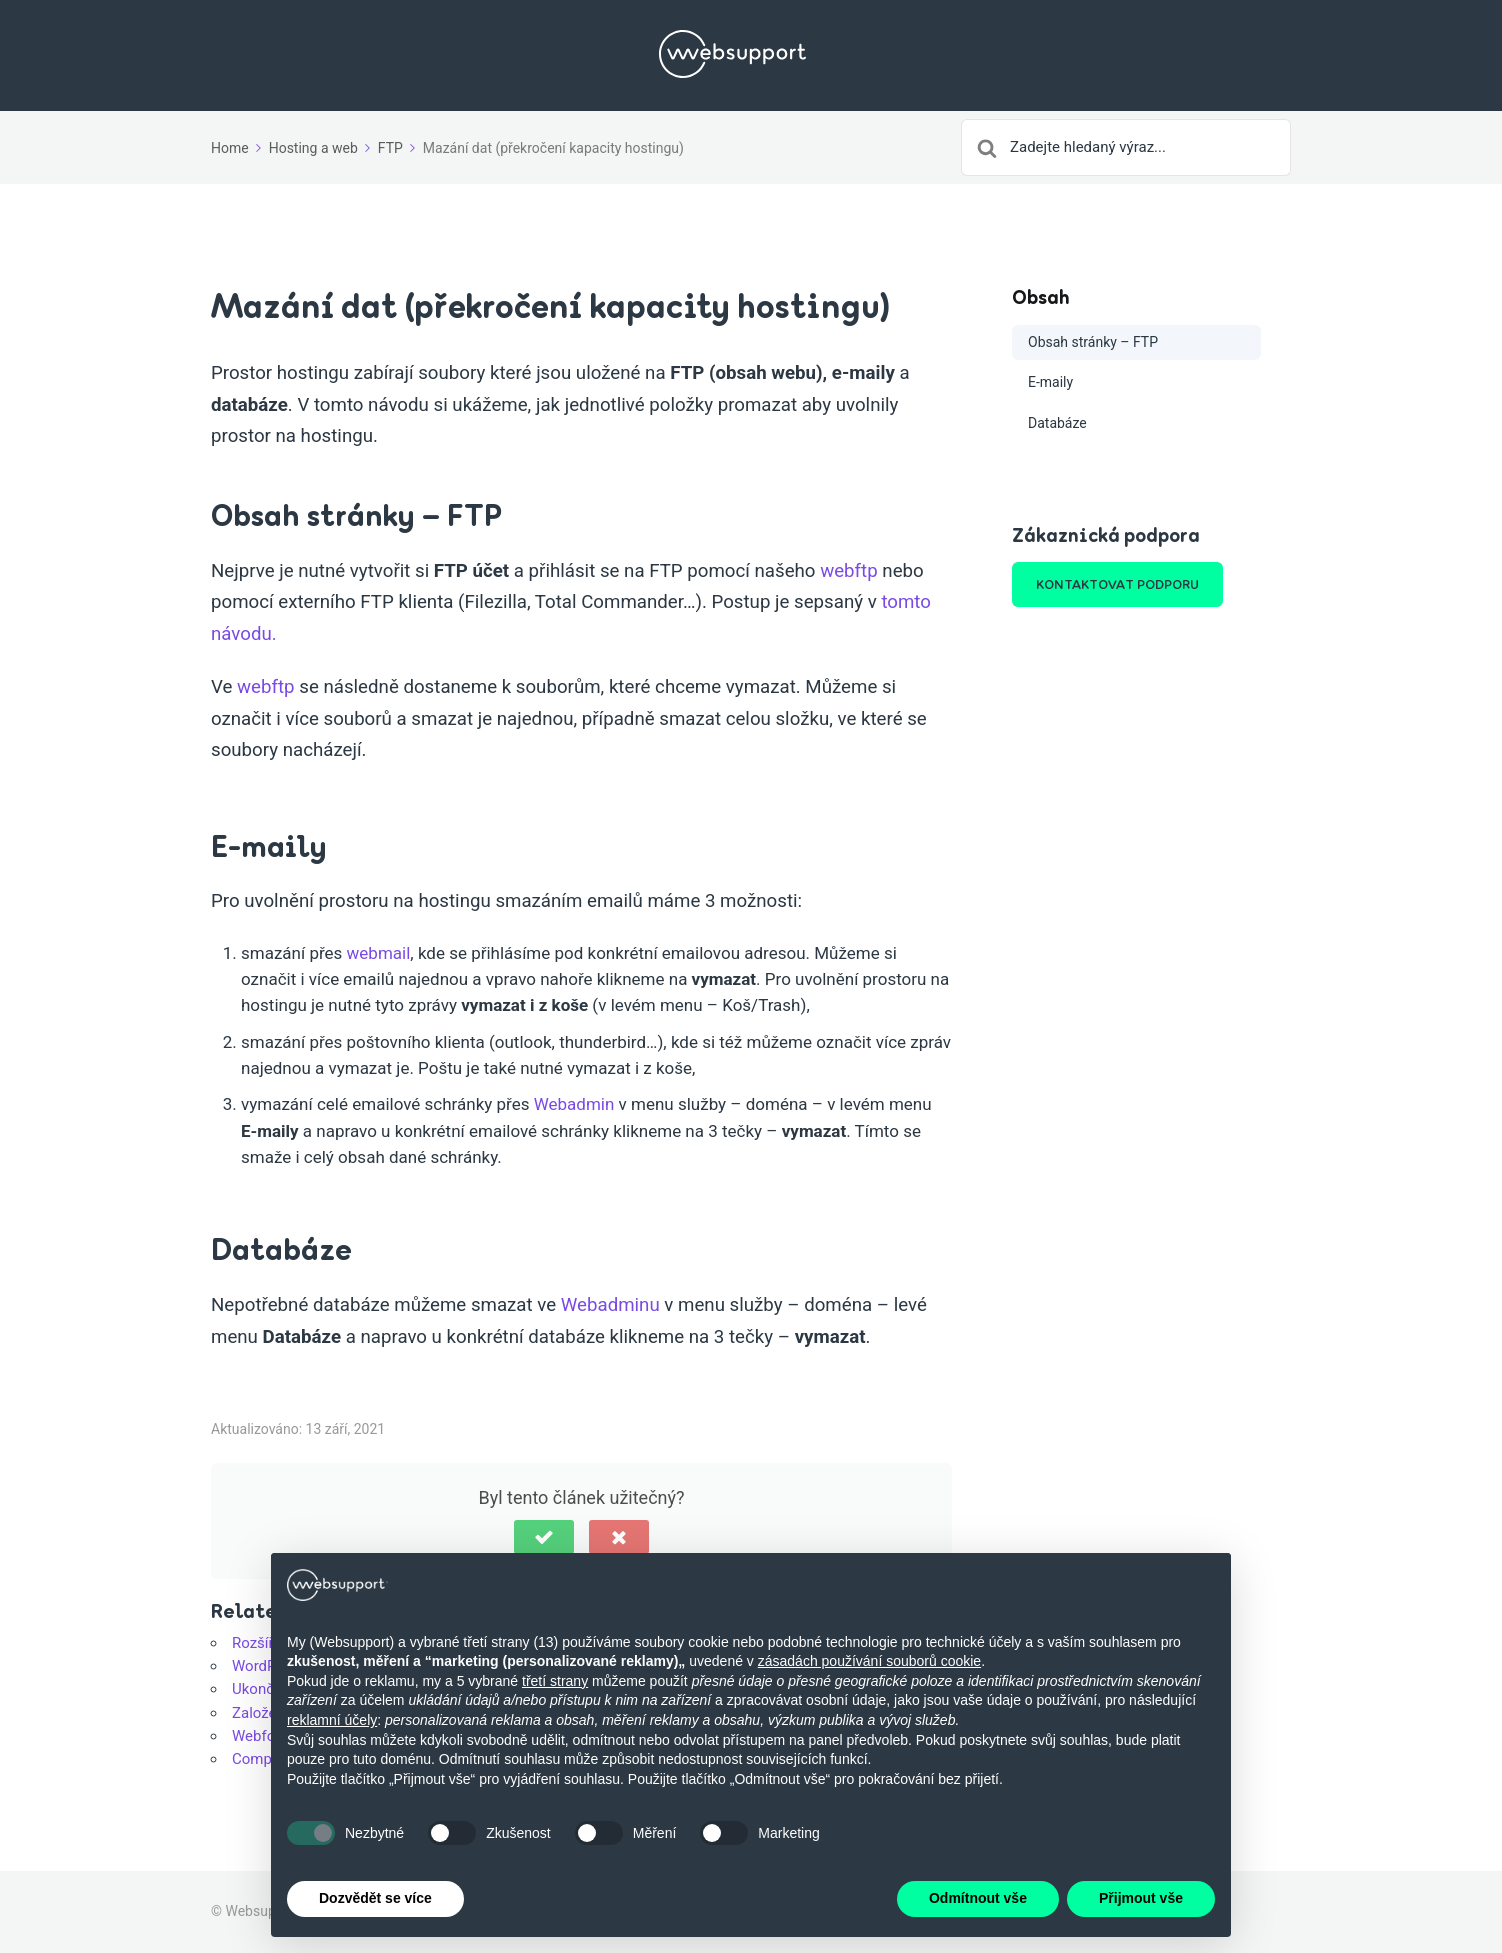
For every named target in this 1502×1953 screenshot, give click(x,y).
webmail (379, 953)
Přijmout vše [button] (1141, 1899)
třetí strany (555, 1681)
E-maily (1050, 382)
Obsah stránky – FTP (1093, 342)
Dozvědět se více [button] (375, 1899)
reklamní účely (332, 1720)
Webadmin (574, 1104)
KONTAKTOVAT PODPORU (1117, 584)
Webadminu (610, 1305)
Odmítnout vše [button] (978, 1899)
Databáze (1057, 423)
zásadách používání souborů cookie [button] (869, 1661)
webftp (849, 571)
